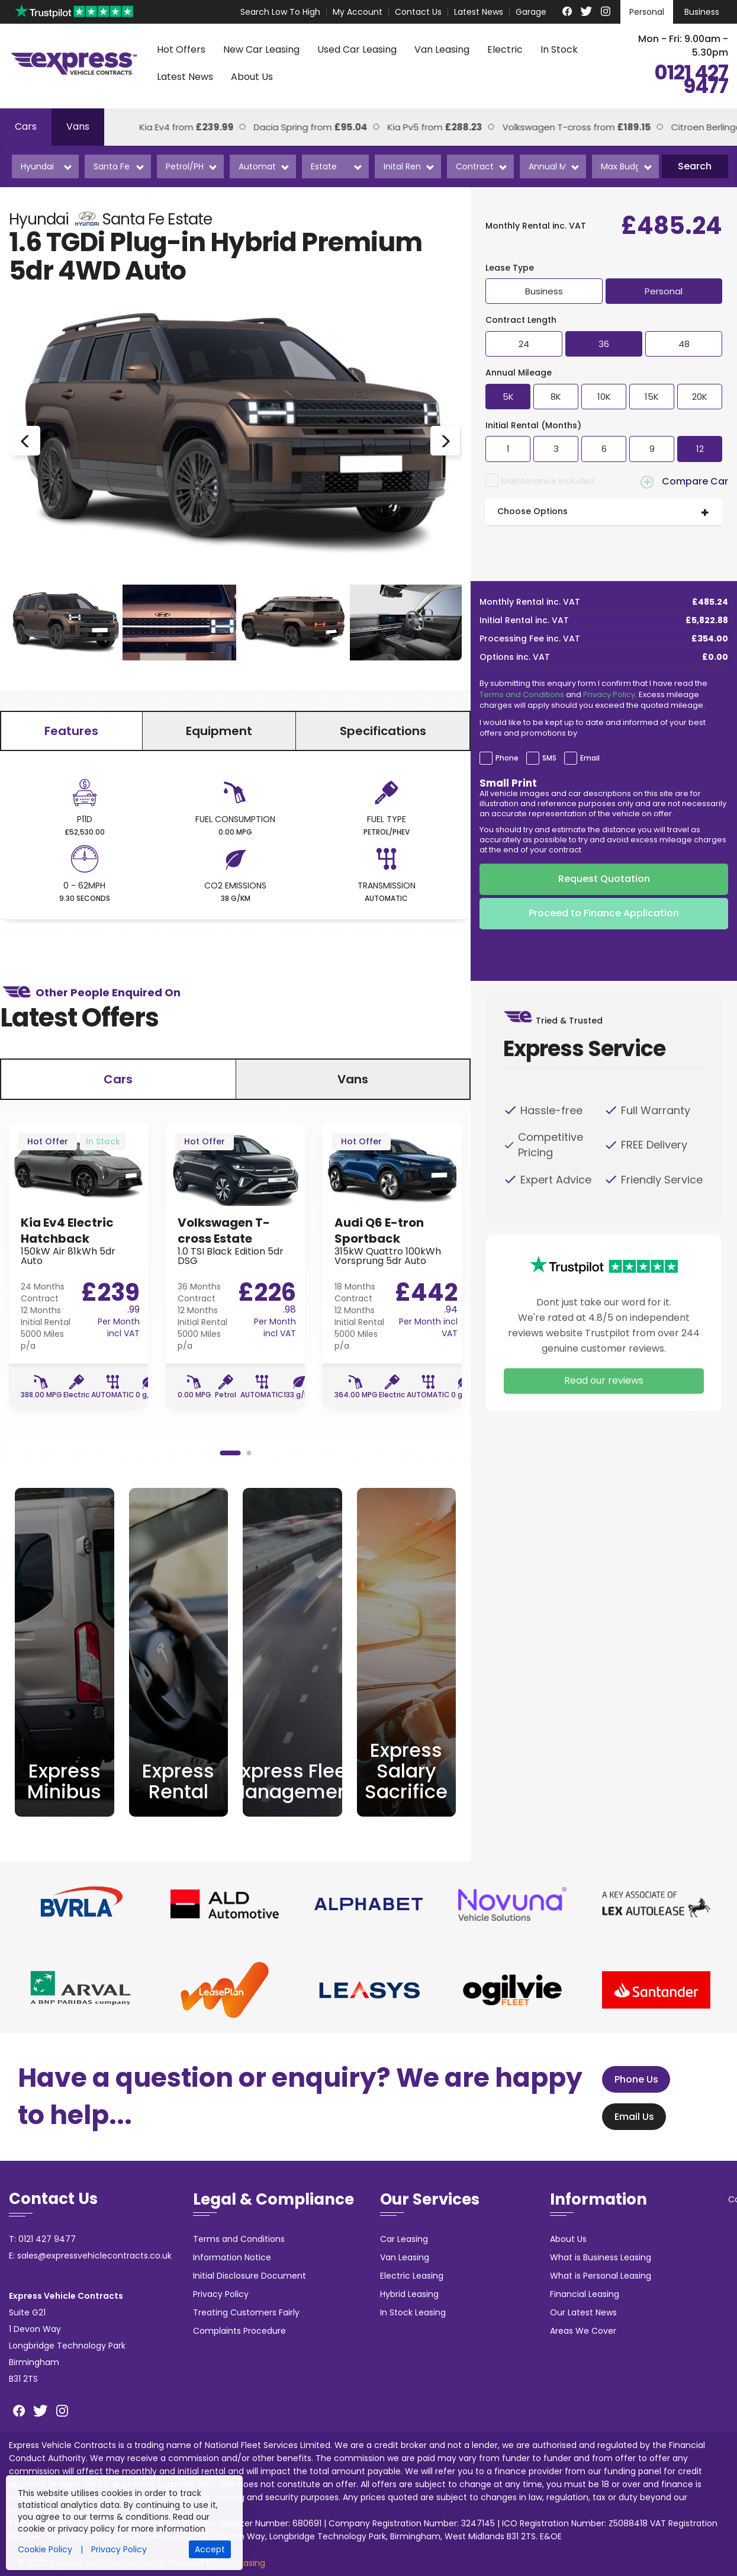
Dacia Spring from (293, 127)
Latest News (478, 12)
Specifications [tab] (383, 731)
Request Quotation (604, 879)
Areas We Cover (583, 2331)
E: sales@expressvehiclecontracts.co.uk (90, 2255)
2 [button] (248, 1453)
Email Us (629, 2116)
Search (695, 166)
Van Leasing (441, 49)
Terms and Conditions (521, 694)
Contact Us (418, 12)
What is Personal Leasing (600, 2276)
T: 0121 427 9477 (42, 2239)
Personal (646, 12)
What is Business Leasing (600, 2257)
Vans (77, 126)
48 (684, 344)
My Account (357, 12)
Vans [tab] (352, 1079)
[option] (235, 441)
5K (508, 396)
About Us (252, 77)
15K (652, 396)
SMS (549, 758)
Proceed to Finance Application (604, 913)
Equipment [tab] (219, 731)
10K (604, 396)
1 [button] (230, 1453)
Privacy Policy (609, 694)
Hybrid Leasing (409, 2294)
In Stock (559, 49)
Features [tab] (71, 731)
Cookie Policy (45, 2549)
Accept (210, 2549)
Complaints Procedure (239, 2331)
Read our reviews (603, 1380)
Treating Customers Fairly (246, 2312)
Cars (26, 126)
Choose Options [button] (532, 511)
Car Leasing (404, 2239)
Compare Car (684, 481)
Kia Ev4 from (170, 127)
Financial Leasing (584, 2294)
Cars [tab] (118, 1079)
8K (556, 396)
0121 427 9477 (691, 80)
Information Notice (232, 2257)
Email (590, 758)
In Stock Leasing (413, 2312)
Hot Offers (181, 49)
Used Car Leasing (357, 49)
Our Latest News (583, 2312)
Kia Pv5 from (418, 127)
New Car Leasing (261, 49)
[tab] (603, 511)
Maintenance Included (547, 481)
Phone (507, 758)
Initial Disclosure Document (249, 2276)
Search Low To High (280, 12)
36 (603, 344)
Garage (531, 12)
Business (701, 12)
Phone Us (631, 2079)
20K (699, 396)
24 (524, 344)
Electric (505, 49)
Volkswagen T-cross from (559, 127)
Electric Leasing (411, 2276)
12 (700, 448)
